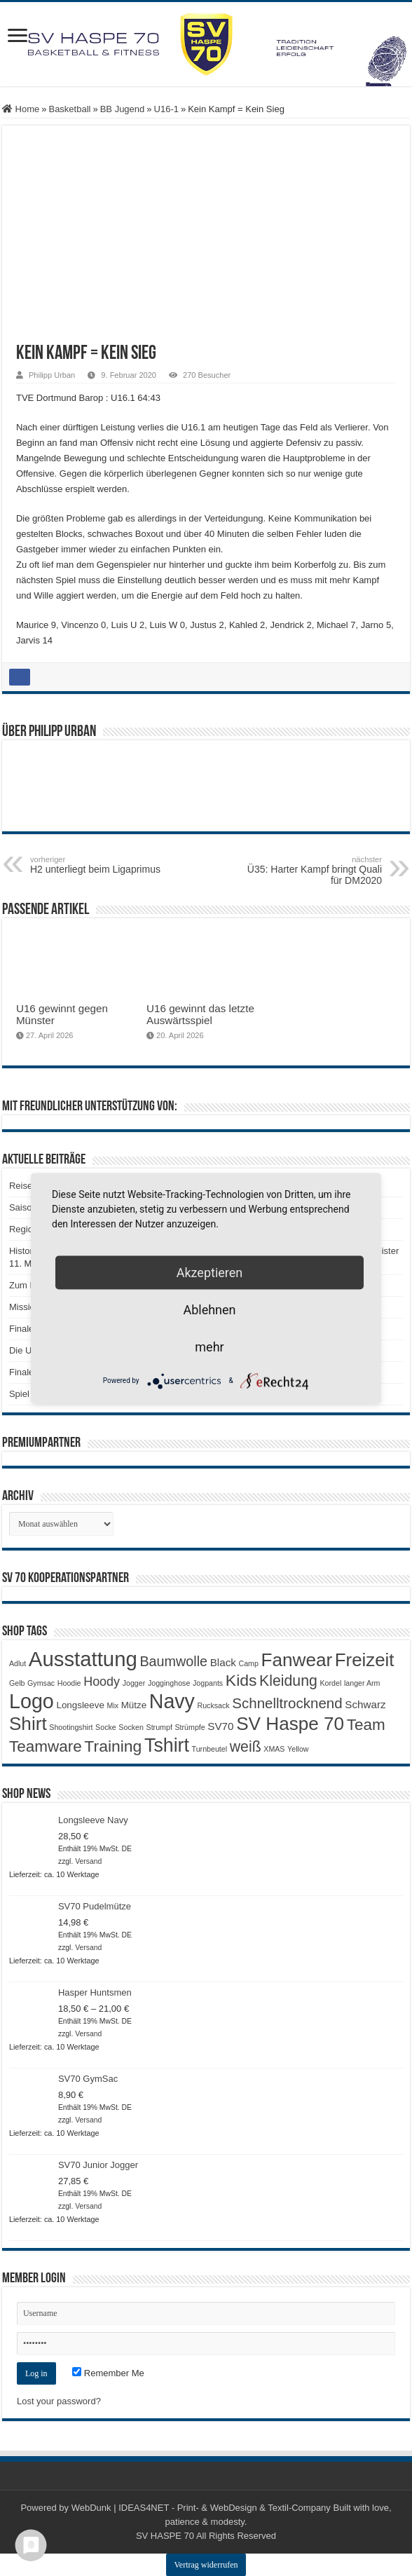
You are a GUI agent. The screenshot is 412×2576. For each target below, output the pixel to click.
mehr (209, 1346)
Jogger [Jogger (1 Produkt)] (134, 1683)
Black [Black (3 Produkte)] (223, 1662)
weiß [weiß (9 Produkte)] (245, 1746)
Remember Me (108, 2373)
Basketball (69, 109)
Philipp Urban (52, 375)
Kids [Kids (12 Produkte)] (241, 1680)
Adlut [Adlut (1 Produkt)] (17, 1663)
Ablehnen (209, 1309)
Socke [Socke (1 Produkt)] (105, 1727)
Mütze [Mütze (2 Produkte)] (133, 1705)
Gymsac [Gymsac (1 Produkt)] (41, 1683)
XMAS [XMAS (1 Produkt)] (273, 1749)
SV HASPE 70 (165, 2535)
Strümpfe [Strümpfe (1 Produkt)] (189, 1727)
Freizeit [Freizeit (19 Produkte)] (364, 1660)
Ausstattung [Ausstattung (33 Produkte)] (83, 1658)
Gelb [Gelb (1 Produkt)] (17, 1683)
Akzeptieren (210, 1272)
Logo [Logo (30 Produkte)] (31, 1701)
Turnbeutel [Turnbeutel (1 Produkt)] (210, 1749)
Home (20, 109)
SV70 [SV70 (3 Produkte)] (220, 1726)
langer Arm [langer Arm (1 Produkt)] (362, 1683)
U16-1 (166, 109)
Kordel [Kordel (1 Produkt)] (330, 1683)
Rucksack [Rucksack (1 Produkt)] (213, 1705)
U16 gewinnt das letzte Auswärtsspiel (200, 1014)
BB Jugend (122, 109)
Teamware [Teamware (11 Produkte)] (45, 1746)
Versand (88, 1861)
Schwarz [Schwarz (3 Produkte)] (365, 1704)
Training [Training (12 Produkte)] (113, 1746)
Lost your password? (59, 2401)
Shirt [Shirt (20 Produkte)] (28, 1723)
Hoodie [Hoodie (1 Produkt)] (69, 1683)
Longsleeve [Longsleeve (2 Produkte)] (80, 1705)
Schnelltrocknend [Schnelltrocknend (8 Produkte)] (287, 1703)
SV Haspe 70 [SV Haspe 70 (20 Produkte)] (290, 1723)
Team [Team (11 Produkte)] (366, 1724)
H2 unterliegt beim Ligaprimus (102, 865)
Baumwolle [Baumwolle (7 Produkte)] (173, 1661)
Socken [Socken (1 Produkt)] (131, 1727)
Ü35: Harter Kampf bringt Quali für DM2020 (310, 870)
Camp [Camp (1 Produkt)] (249, 1663)
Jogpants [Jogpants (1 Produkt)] (208, 1683)
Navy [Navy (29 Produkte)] (172, 1701)
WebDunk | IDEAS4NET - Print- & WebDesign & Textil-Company (201, 2507)
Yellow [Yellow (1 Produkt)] (297, 1749)
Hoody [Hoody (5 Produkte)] (101, 1682)
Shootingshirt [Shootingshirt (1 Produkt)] (70, 1727)
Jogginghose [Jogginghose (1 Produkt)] (169, 1683)
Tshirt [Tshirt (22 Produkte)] (166, 1745)
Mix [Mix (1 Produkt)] (113, 1705)
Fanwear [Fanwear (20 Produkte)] (297, 1659)
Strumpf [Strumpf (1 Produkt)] (159, 1727)
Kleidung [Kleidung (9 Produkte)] (288, 1680)
